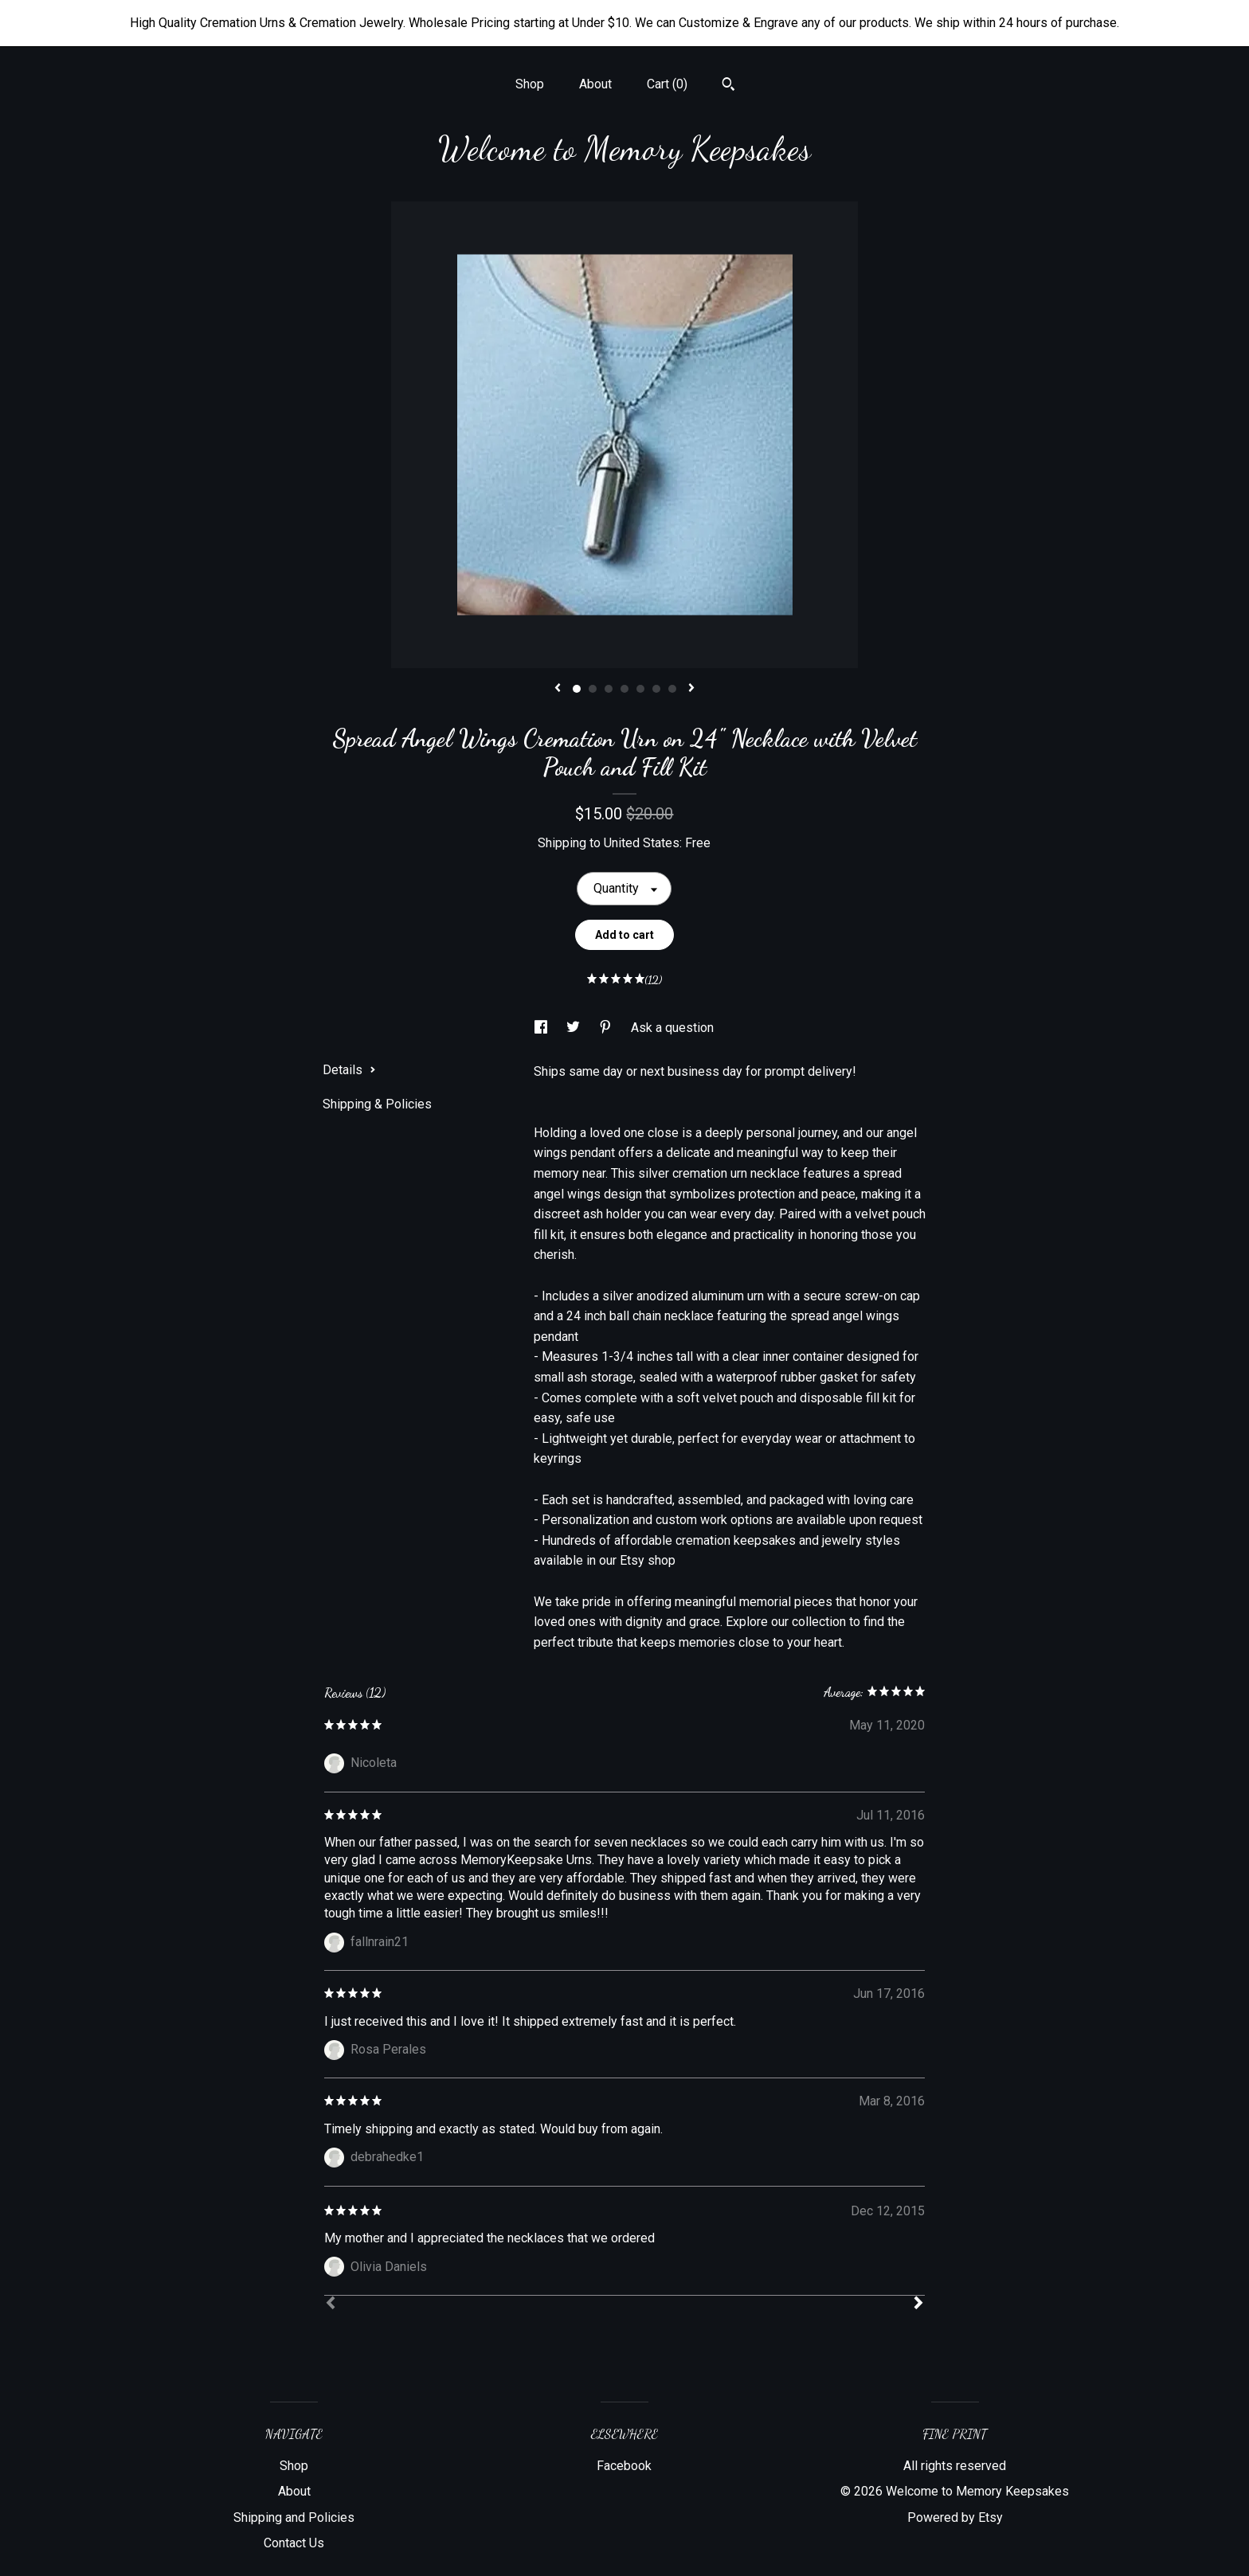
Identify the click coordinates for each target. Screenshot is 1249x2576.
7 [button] (672, 689)
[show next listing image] (691, 688)
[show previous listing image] (558, 688)
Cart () (667, 84)
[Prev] (330, 2304)
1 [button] (577, 689)
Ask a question (672, 1027)
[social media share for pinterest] (607, 1027)
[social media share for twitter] (574, 1027)
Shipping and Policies (293, 2517)
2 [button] (593, 689)
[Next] (918, 2304)
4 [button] (624, 689)
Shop (529, 84)
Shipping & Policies (377, 1104)
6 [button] (656, 689)
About (595, 84)
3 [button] (609, 689)
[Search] (728, 86)
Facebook (624, 2465)
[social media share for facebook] (542, 1027)
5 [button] (640, 689)
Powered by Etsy (955, 2517)
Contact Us (294, 2543)
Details (349, 1069)
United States (641, 842)
